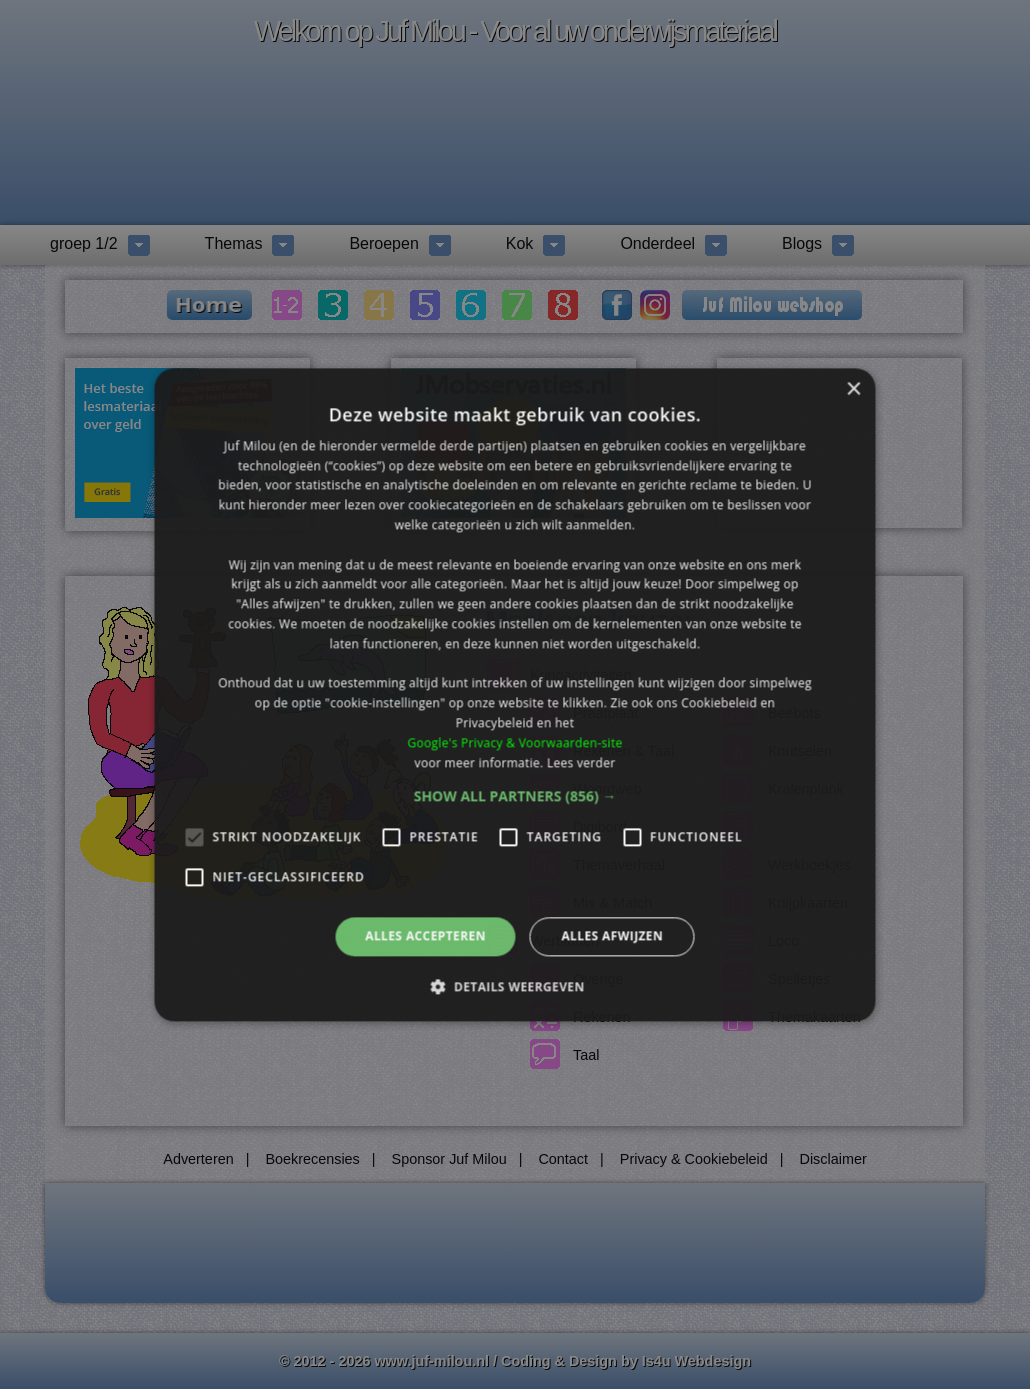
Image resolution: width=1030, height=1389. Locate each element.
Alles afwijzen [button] (612, 936)
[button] (515, 797)
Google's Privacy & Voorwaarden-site (514, 742)
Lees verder (581, 762)
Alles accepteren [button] (425, 936)
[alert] (515, 694)
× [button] (853, 389)
